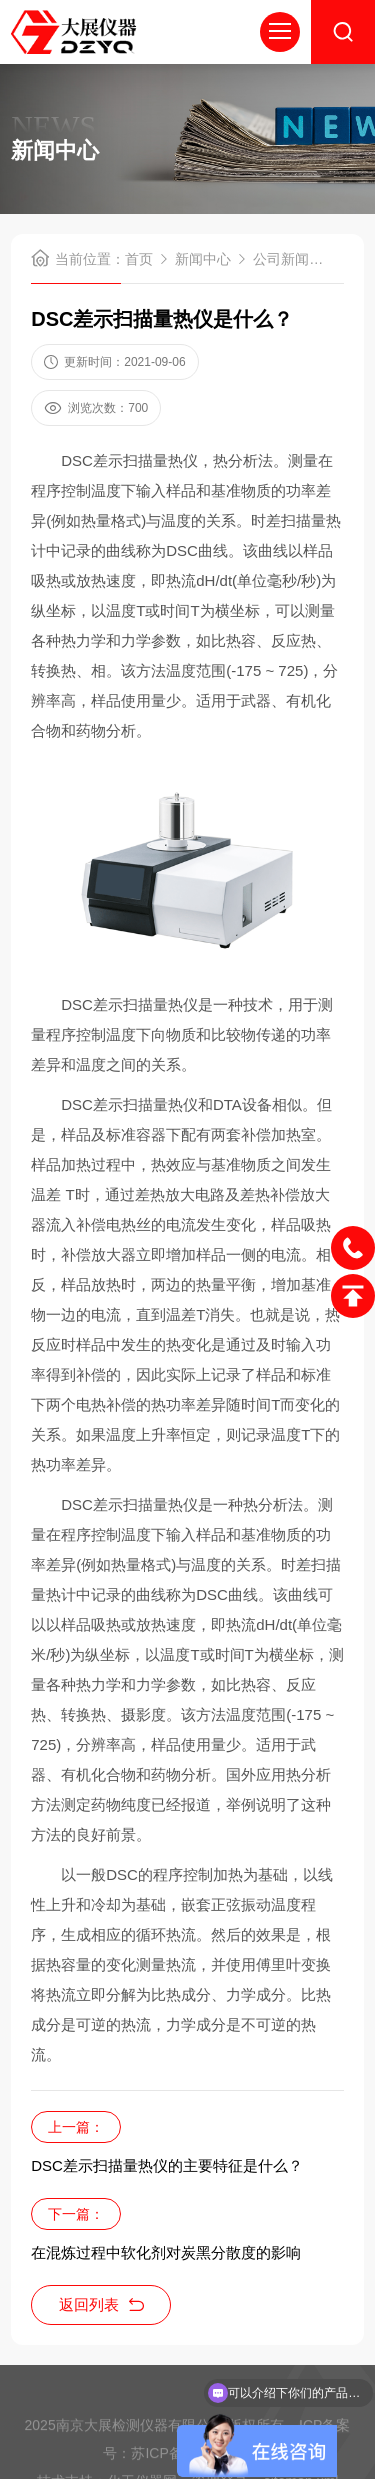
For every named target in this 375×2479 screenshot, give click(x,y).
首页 (139, 259)
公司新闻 (281, 259)
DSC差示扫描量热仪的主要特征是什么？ (167, 2165)
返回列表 (101, 2304)
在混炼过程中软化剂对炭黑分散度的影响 (166, 2252)
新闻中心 (203, 259)
